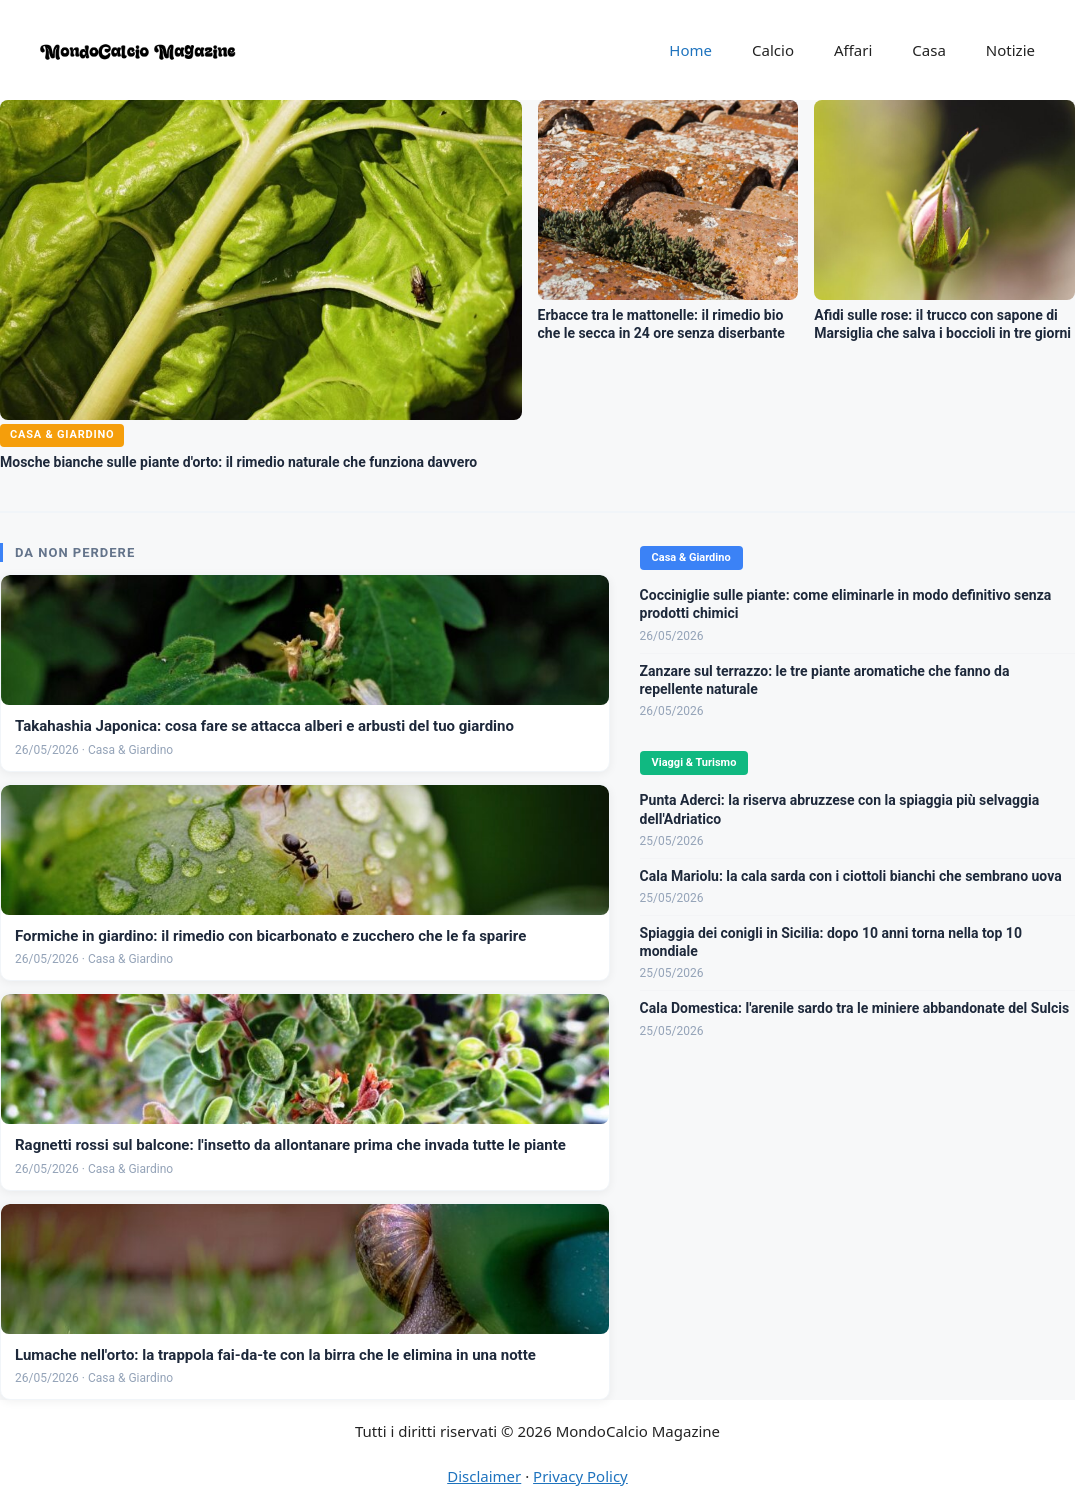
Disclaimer (484, 1476)
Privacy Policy (580, 1476)
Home (690, 50)
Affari (853, 50)
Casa (929, 50)
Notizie (1010, 50)
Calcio (773, 50)
